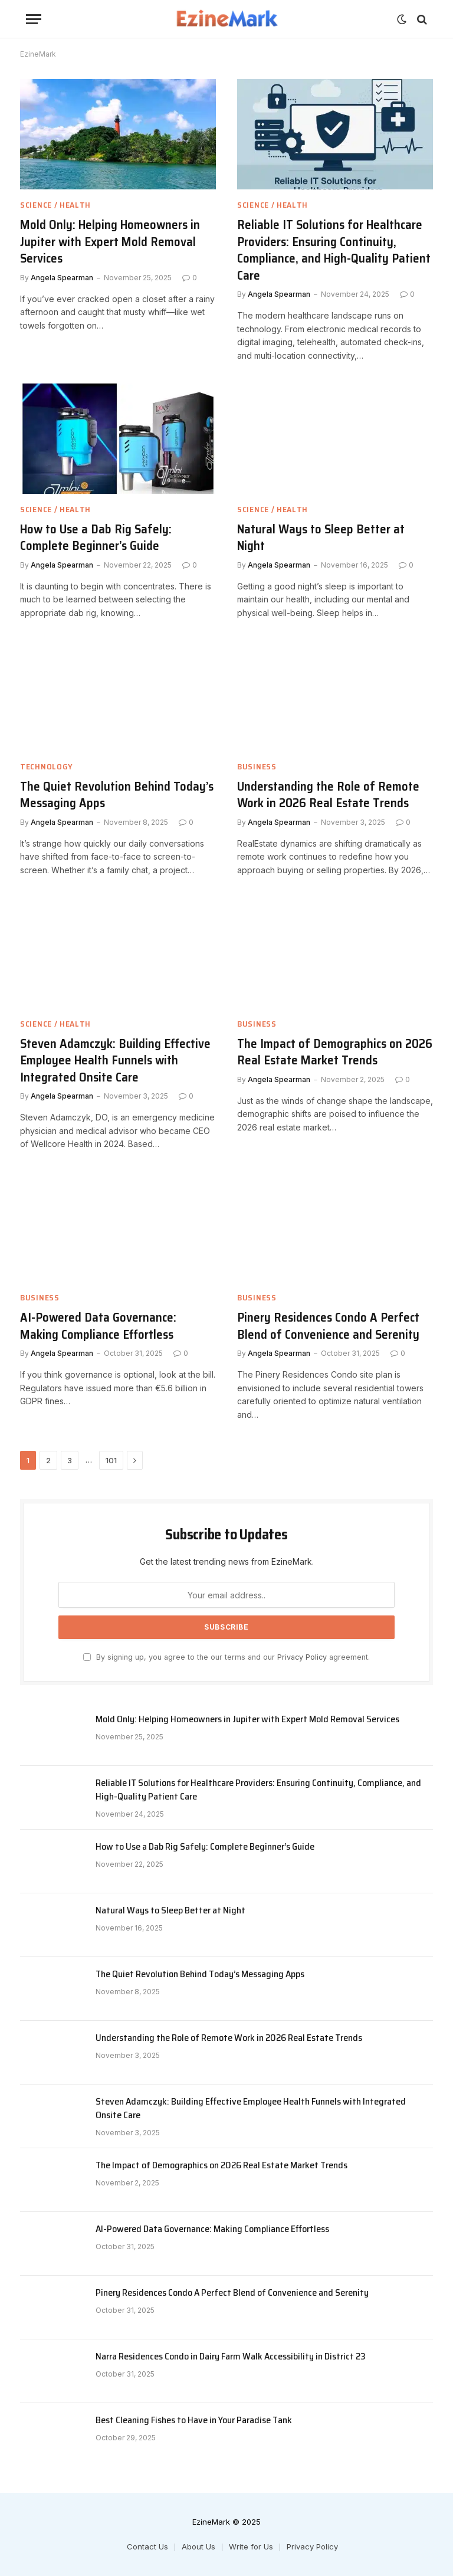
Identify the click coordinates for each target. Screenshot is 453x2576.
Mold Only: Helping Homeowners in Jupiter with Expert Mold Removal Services (110, 242)
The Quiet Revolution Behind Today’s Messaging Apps (117, 795)
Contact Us (147, 2546)
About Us (198, 2546)
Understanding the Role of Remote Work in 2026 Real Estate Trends (328, 795)
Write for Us (251, 2546)
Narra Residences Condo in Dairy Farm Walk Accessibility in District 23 (231, 2357)
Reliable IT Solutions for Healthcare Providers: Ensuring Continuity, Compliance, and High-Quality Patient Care (334, 250)
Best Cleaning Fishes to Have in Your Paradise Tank (194, 2420)
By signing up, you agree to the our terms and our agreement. (226, 1657)
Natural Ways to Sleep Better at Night (321, 538)
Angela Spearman (62, 277)
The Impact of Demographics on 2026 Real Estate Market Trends (334, 1052)
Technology (46, 767)
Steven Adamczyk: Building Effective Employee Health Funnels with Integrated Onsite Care (115, 1060)
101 (111, 1460)
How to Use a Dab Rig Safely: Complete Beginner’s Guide (96, 538)
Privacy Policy (302, 1657)
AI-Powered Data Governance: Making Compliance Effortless (98, 1326)
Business (257, 767)
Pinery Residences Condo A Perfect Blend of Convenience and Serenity (328, 1326)
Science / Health (55, 205)
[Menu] (33, 19)
